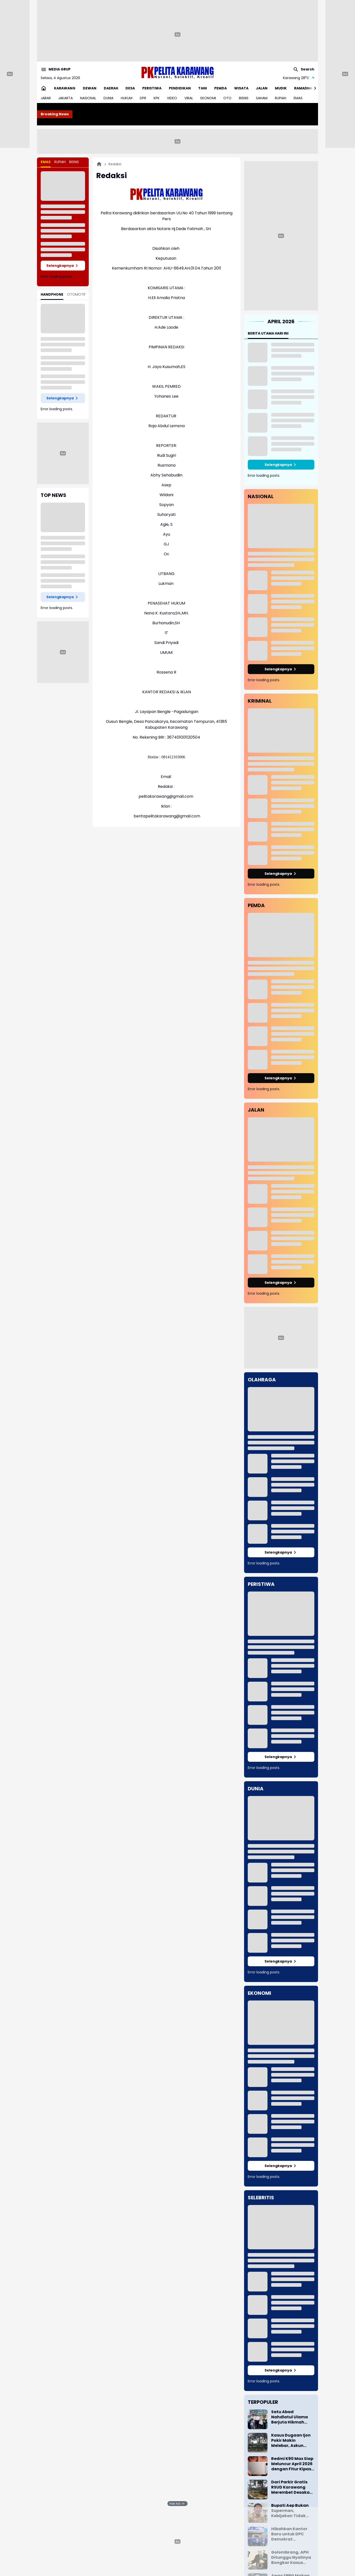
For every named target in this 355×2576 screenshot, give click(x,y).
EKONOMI (208, 98)
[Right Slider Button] (313, 88)
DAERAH (111, 88)
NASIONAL (88, 98)
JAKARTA (65, 98)
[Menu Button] (56, 69)
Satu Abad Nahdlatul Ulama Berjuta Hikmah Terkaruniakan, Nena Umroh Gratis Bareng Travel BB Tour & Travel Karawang (291, 2417)
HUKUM (126, 98)
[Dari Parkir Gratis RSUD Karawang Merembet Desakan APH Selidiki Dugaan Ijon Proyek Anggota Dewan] (257, 2489)
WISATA (241, 88)
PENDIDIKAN (180, 88)
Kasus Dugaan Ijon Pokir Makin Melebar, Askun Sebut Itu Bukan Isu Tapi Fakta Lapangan (291, 2440)
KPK (157, 98)
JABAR (46, 98)
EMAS (298, 98)
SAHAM (261, 98)
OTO (227, 98)
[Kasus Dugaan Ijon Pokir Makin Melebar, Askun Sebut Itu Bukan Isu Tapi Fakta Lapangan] (257, 2443)
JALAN (261, 88)
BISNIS (243, 98)
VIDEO (172, 98)
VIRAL (188, 98)
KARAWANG (64, 88)
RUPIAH (280, 98)
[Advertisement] (177, 34)
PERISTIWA (151, 88)
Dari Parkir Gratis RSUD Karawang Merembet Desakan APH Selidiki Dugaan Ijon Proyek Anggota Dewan (292, 2487)
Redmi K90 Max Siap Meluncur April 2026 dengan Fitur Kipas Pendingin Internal (292, 2464)
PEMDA (220, 88)
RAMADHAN (304, 88)
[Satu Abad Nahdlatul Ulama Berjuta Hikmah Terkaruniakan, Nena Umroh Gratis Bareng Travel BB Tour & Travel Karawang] (257, 2419)
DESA (130, 88)
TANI (202, 88)
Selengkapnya (63, 266)
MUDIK (281, 88)
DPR (143, 98)
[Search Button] (303, 69)
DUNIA (108, 98)
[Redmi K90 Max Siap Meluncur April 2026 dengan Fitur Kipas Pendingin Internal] (257, 2466)
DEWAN (89, 88)
